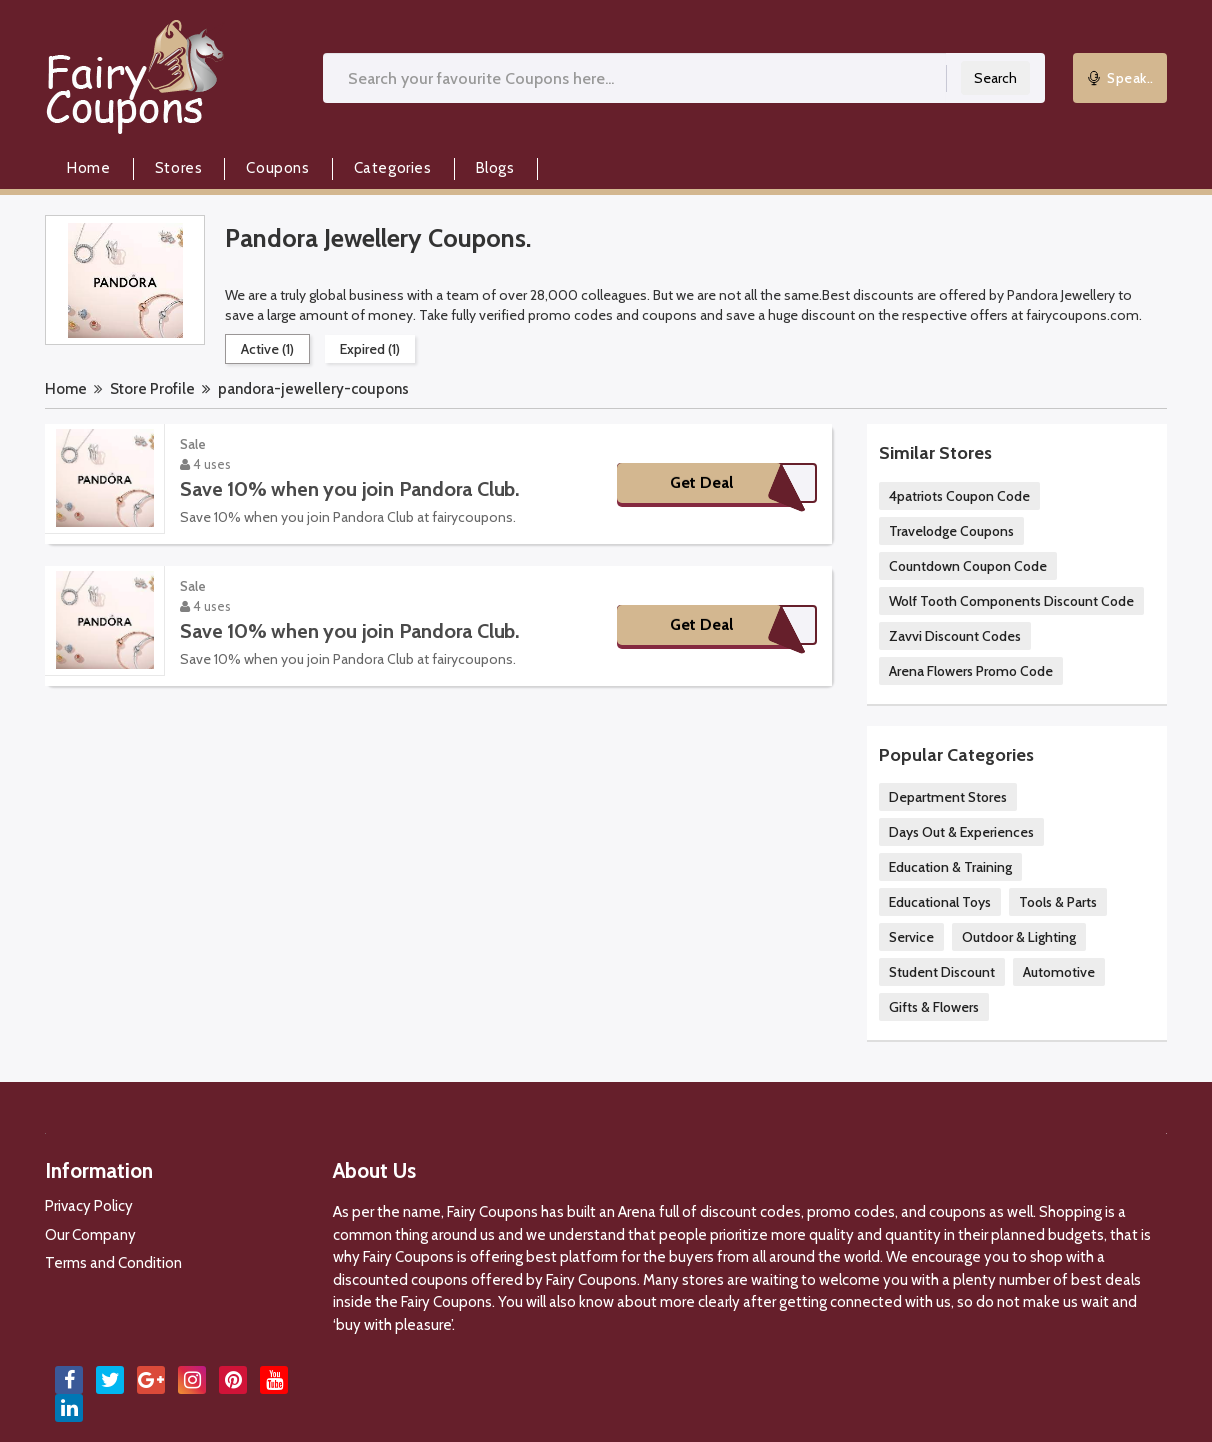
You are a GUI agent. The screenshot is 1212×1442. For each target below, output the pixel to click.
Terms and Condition (113, 1263)
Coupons (277, 168)
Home (88, 168)
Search (995, 78)
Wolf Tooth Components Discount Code (1011, 601)
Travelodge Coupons (951, 531)
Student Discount (942, 972)
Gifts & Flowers (934, 1007)
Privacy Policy (89, 1206)
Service (911, 937)
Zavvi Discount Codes (955, 636)
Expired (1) (370, 349)
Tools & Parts (1058, 902)
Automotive (1059, 972)
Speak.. (1120, 78)
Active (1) (267, 349)
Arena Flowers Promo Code (971, 671)
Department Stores (948, 797)
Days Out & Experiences (961, 832)
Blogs (495, 168)
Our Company (90, 1235)
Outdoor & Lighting (1019, 937)
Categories (393, 168)
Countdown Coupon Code (968, 566)
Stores (179, 168)
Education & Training (950, 867)
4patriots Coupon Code (959, 496)
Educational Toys (940, 902)
